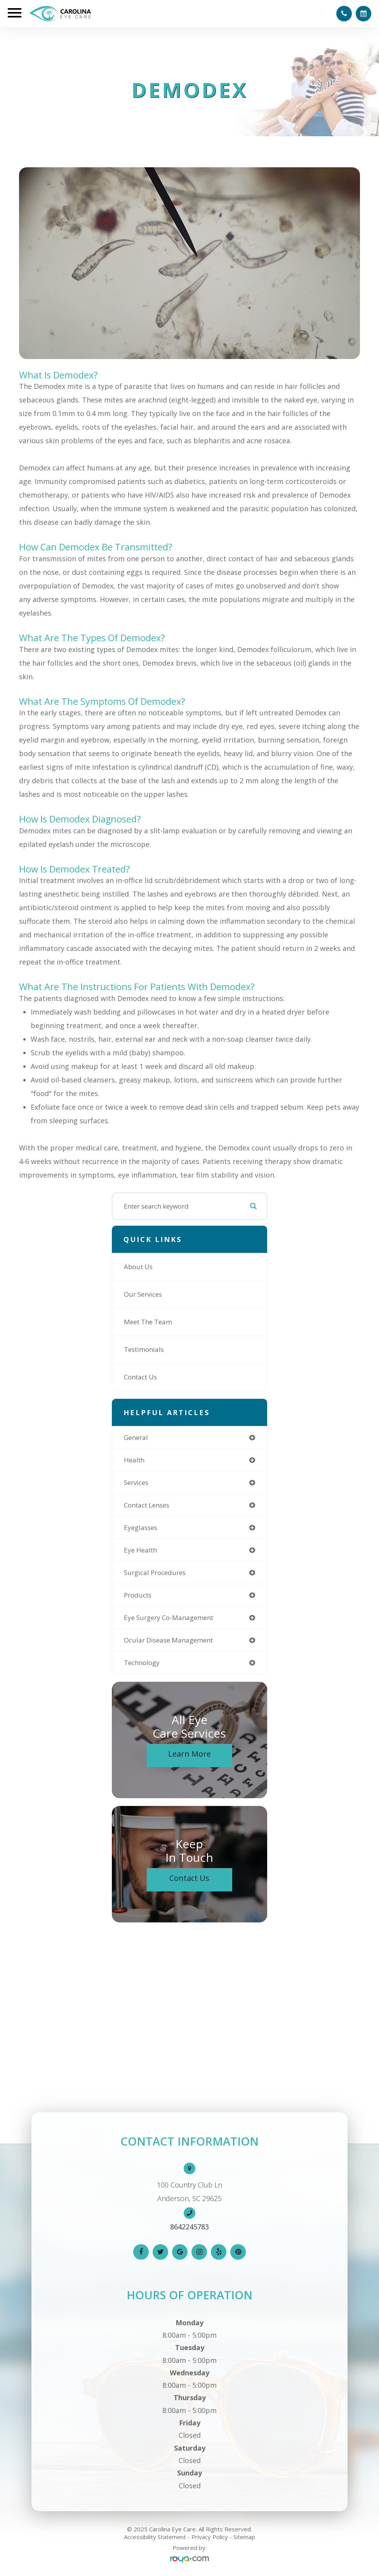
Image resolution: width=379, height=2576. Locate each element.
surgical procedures (155, 1572)
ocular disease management (168, 1640)
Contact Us (140, 1376)
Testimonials (144, 1349)
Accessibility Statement (155, 2537)
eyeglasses (140, 1527)
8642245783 (189, 2227)
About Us (138, 1266)
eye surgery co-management (168, 1617)
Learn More (189, 1754)
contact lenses (146, 1504)
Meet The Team (148, 1321)
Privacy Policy (209, 2537)
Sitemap (244, 2537)
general (136, 1437)
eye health (140, 1550)
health (134, 1459)
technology (142, 1662)
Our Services (143, 1294)
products (137, 1595)
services (136, 1482)
